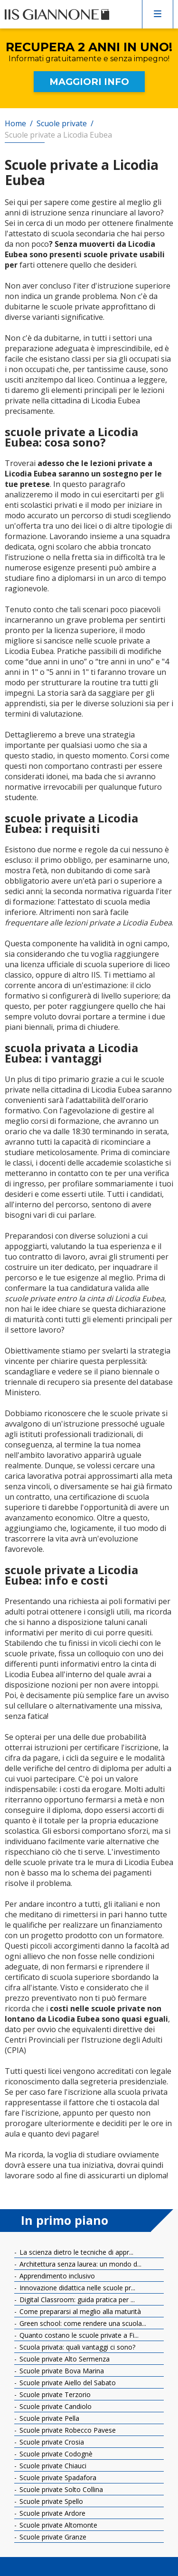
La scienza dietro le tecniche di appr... (75, 2252)
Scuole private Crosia (51, 2441)
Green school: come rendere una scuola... (82, 2323)
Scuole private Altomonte (57, 2524)
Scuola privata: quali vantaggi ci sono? (76, 2347)
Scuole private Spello (50, 2501)
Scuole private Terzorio (54, 2394)
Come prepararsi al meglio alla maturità (79, 2311)
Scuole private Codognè (55, 2453)
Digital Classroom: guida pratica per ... (76, 2299)
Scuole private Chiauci (52, 2465)
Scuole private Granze (52, 2536)
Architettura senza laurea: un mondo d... (79, 2263)
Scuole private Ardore (51, 2513)
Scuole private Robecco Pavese (67, 2430)
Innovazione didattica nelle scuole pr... (76, 2287)
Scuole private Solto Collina (60, 2489)
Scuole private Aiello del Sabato (67, 2382)
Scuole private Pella (48, 2418)
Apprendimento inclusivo (56, 2275)
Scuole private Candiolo (55, 2406)
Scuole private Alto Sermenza (64, 2358)
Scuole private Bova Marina (61, 2370)
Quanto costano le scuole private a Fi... (78, 2335)
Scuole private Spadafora (57, 2477)
